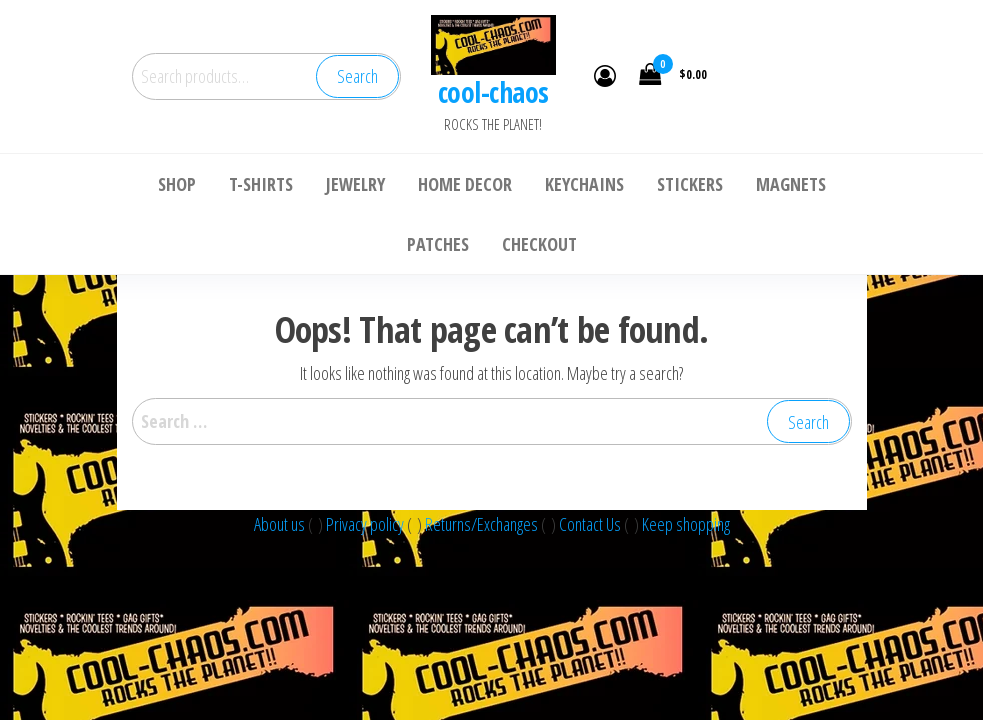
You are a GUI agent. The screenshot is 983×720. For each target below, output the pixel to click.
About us (281, 524)
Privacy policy (366, 524)
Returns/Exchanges (481, 524)
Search (357, 76)
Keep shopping (686, 524)
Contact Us (591, 524)
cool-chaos (493, 92)
